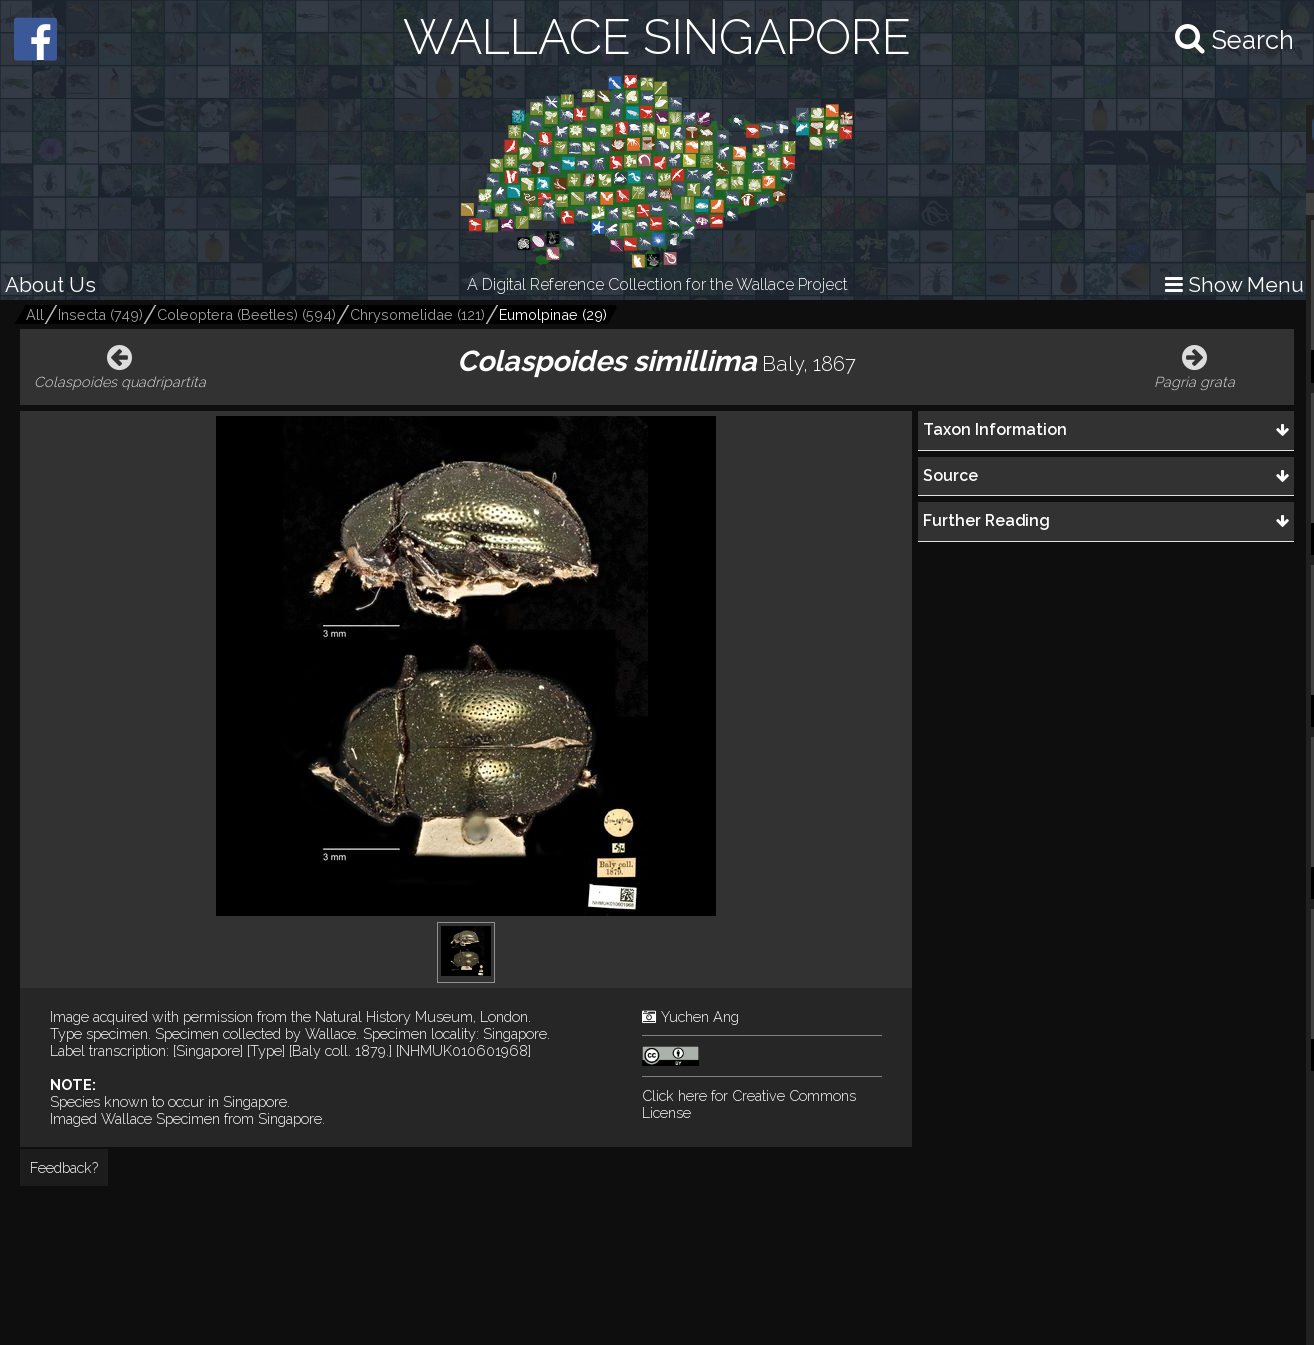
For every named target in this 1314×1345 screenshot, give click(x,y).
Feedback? (64, 1167)
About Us (50, 284)
